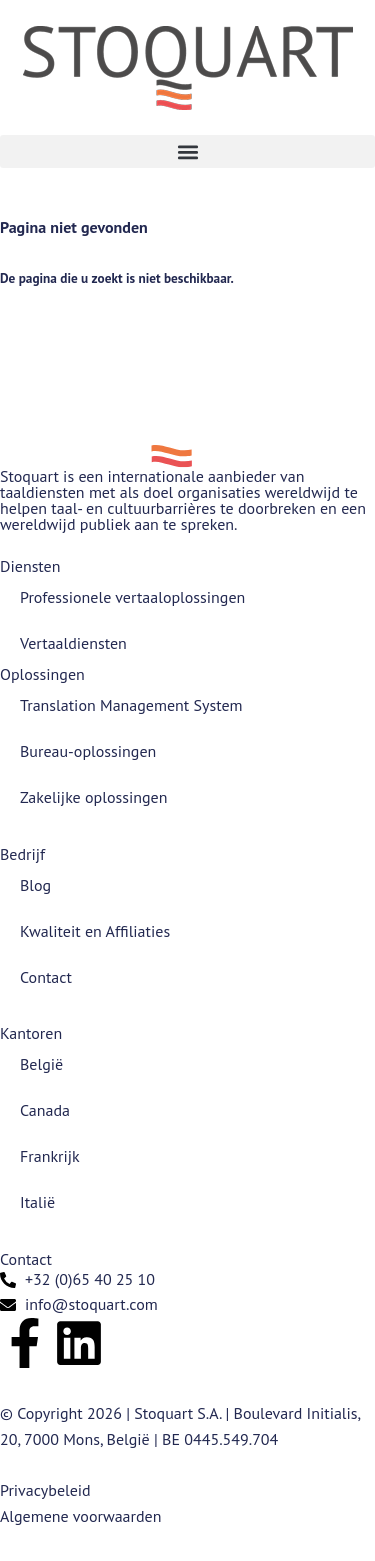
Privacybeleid (45, 1490)
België (41, 1064)
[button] (187, 151)
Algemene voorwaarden (81, 1516)
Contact (46, 977)
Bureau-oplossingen (88, 751)
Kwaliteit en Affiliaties (95, 931)
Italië (37, 1202)
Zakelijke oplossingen (93, 797)
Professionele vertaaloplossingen (132, 597)
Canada (45, 1110)
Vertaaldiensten (73, 643)
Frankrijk (50, 1156)
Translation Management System (131, 705)
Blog (35, 885)
